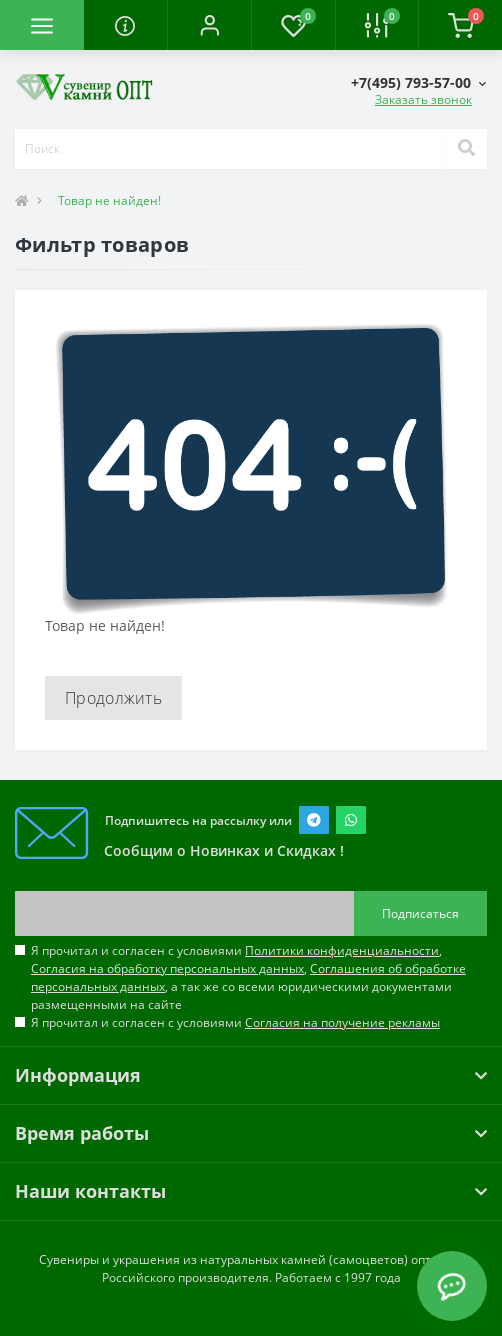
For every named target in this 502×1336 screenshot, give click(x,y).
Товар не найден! (109, 200)
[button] (209, 25)
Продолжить (113, 698)
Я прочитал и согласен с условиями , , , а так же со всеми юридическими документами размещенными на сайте (248, 977)
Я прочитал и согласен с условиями (235, 1022)
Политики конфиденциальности (342, 950)
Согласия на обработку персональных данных (167, 968)
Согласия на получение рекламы (342, 1022)
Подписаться (420, 913)
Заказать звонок (423, 99)
